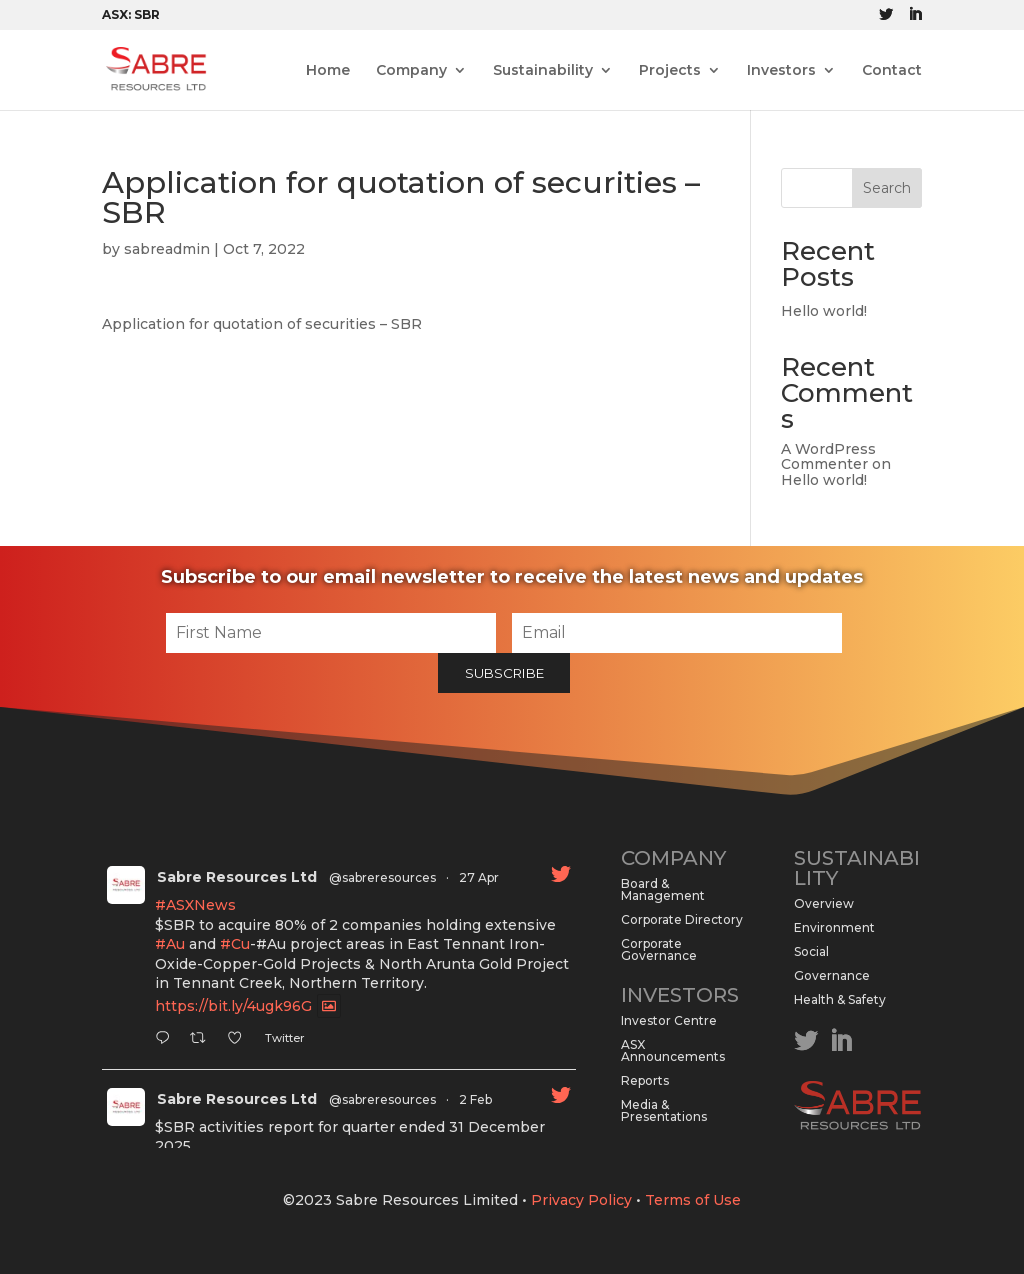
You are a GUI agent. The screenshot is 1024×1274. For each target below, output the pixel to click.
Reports (645, 1080)
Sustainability (543, 71)
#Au (170, 944)
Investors (781, 71)
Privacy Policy (581, 1200)
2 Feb (475, 1099)
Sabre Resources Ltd (237, 877)
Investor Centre (669, 1020)
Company (411, 71)
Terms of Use (693, 1200)
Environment (834, 927)
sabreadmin (167, 249)
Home (328, 71)
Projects (670, 71)
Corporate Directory (682, 919)
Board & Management (663, 889)
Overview (824, 903)
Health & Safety (840, 999)
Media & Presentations (664, 1110)
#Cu (235, 944)
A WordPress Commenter (828, 456)
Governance (832, 975)
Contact (892, 71)
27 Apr (479, 877)
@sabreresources (382, 877)
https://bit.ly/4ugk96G (233, 1006)
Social (811, 951)
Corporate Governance (659, 949)
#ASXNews (195, 905)
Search (887, 188)
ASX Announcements (673, 1050)
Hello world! (824, 311)
